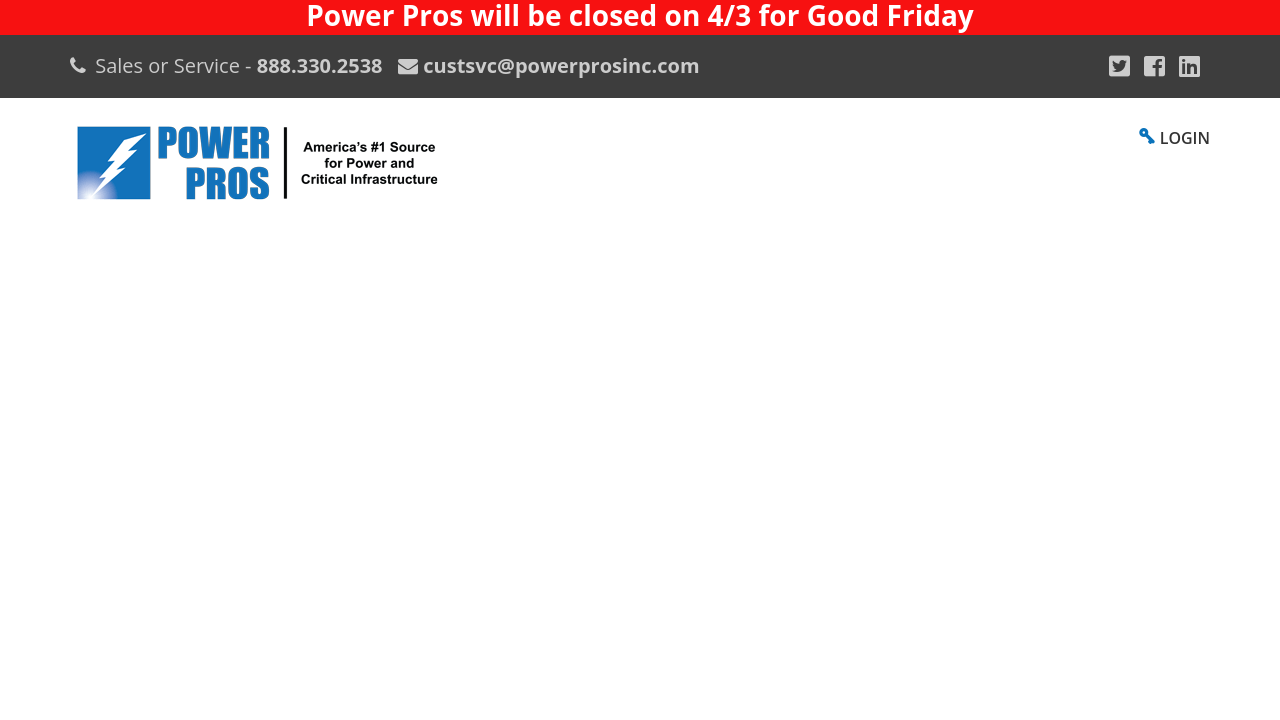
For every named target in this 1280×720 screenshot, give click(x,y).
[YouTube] (1189, 66)
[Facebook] (1154, 66)
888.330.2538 (320, 65)
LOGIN (1185, 138)
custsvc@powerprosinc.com (558, 65)
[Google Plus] (1119, 66)
